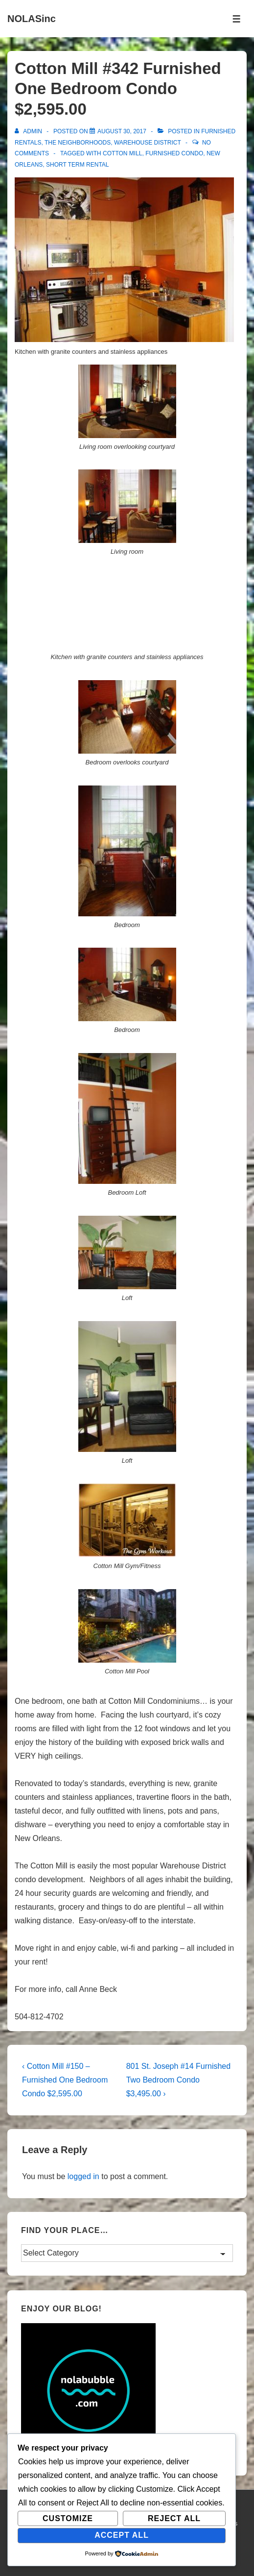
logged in (83, 2176)
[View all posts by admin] (29, 131)
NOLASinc (31, 18)
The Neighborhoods (78, 142)
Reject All (174, 2518)
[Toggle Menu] (236, 18)
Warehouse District (147, 142)
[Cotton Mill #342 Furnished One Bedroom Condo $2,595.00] (121, 131)
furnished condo (174, 153)
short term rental (77, 164)
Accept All (121, 2535)
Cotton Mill (122, 153)
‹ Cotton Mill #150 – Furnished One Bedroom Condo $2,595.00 (65, 2080)
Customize (68, 2518)
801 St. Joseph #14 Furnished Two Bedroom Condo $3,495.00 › (178, 2080)
